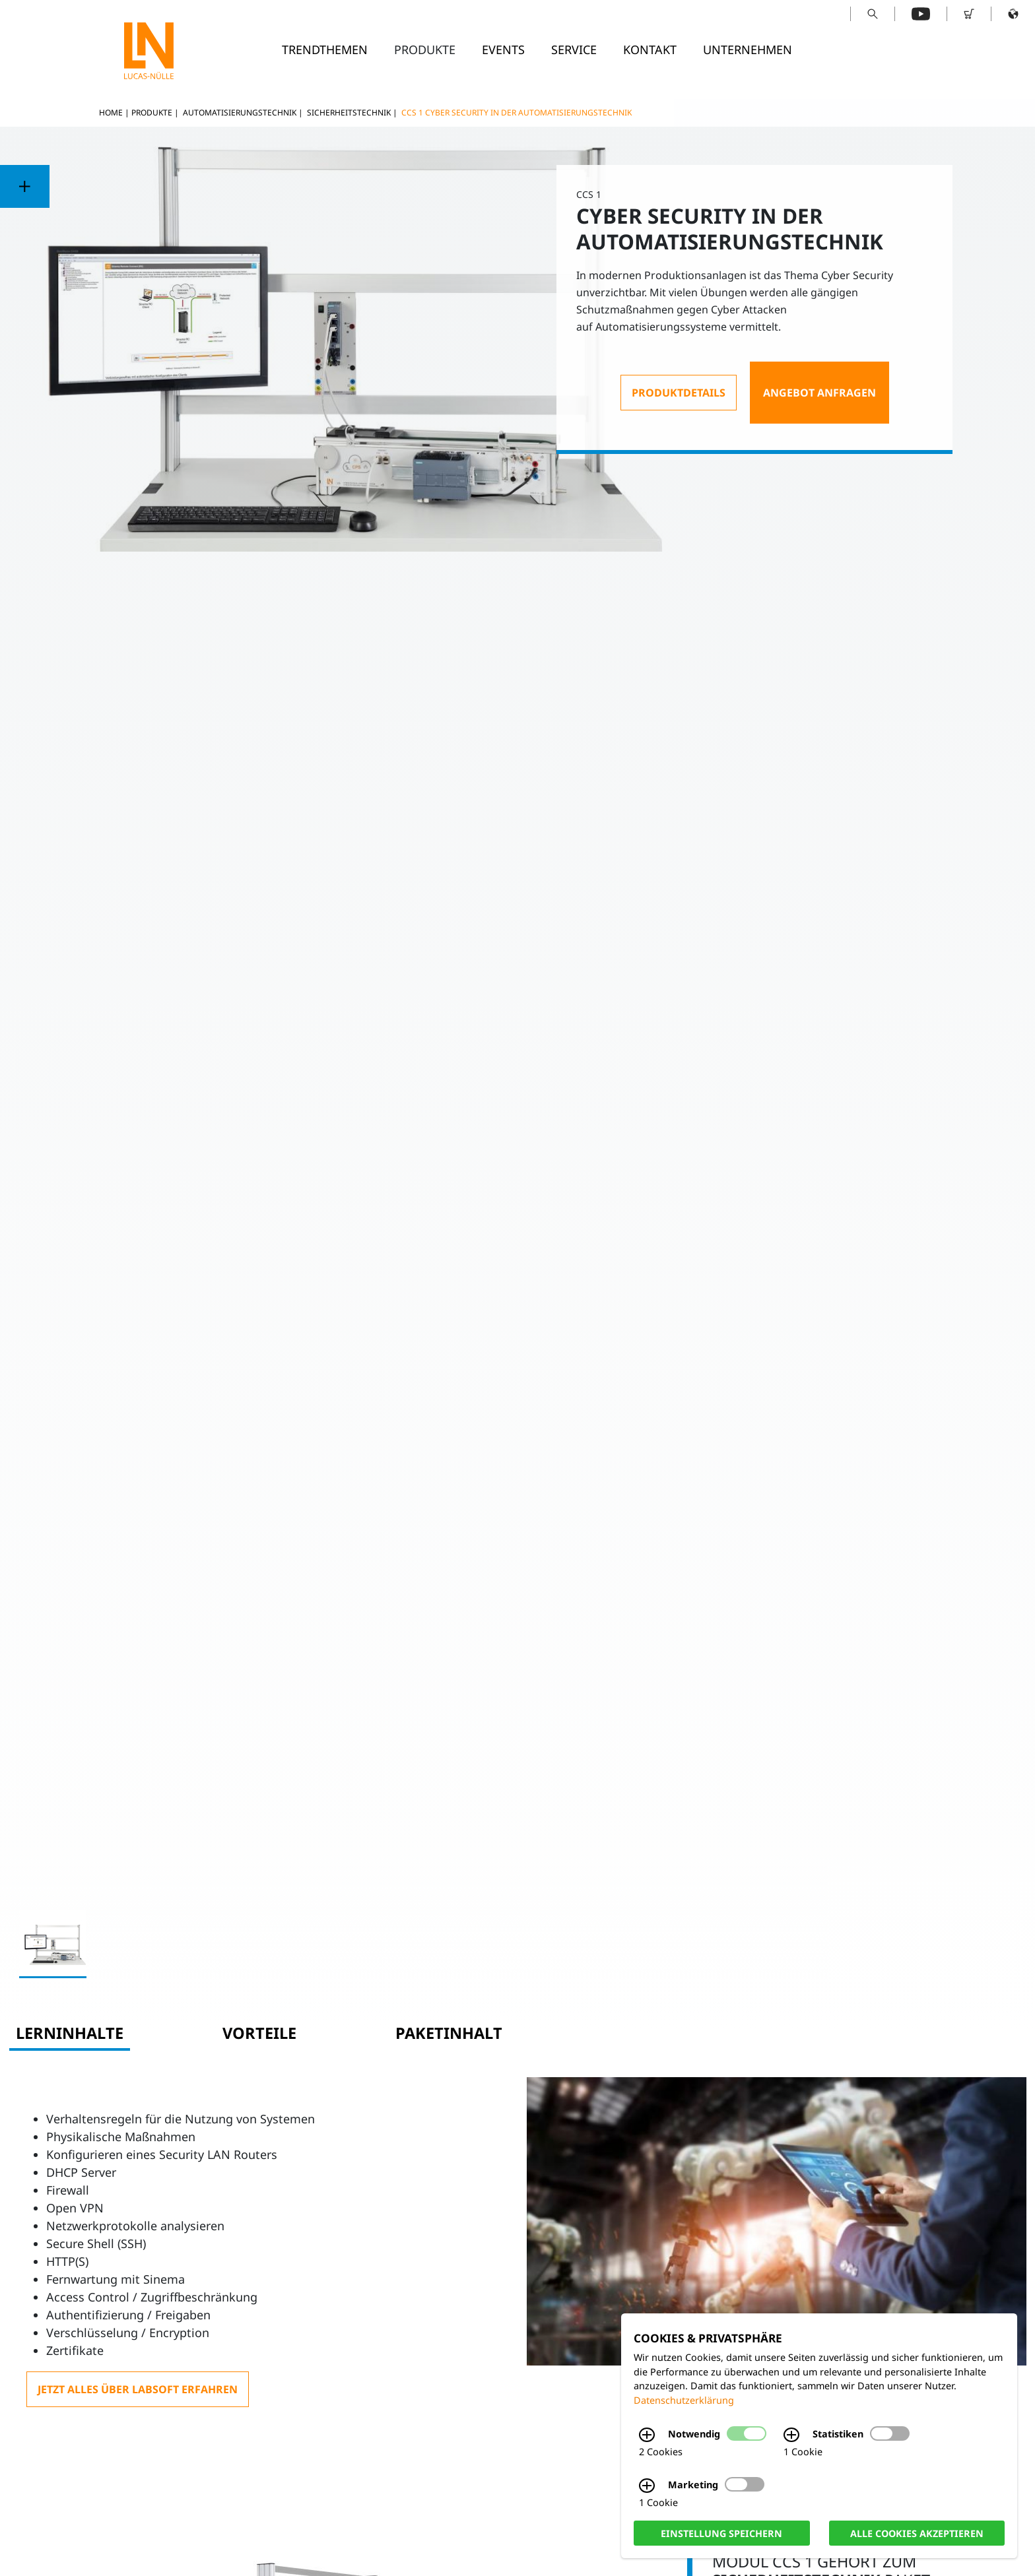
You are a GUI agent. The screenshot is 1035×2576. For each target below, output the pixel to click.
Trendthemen (325, 49)
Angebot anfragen (819, 392)
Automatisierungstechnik (239, 112)
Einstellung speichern (721, 2533)
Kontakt (650, 49)
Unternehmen (747, 49)
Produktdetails (678, 392)
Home (111, 112)
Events (503, 49)
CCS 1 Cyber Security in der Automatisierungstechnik (516, 112)
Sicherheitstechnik (349, 112)
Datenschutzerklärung (684, 2400)
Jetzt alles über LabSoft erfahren (137, 2389)
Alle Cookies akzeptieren (917, 2533)
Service (574, 49)
